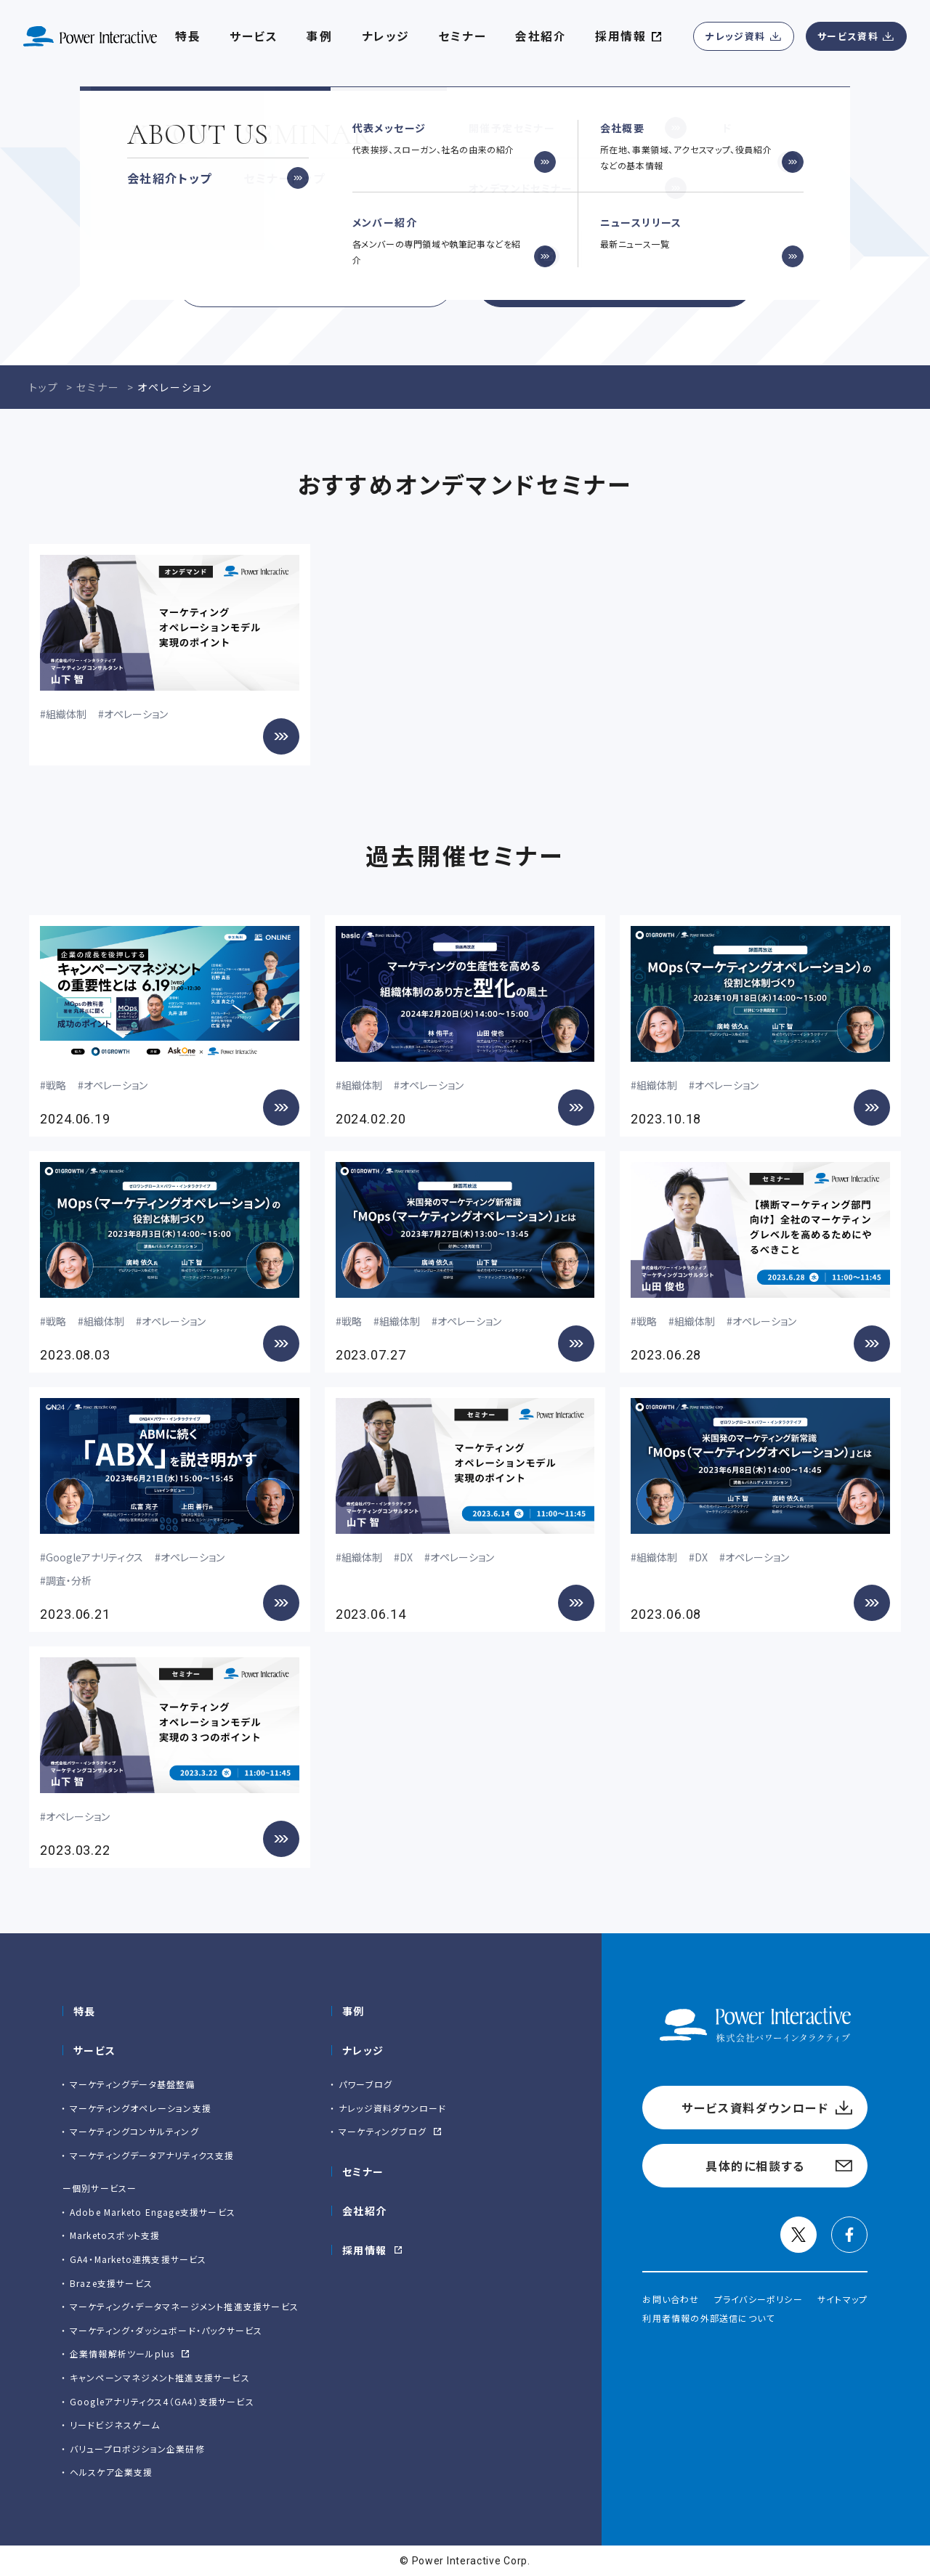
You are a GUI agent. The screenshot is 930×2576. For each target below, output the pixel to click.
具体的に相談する (615, 283)
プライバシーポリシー (758, 2299)
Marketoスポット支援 (115, 2235)
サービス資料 (848, 36)
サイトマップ (842, 2299)
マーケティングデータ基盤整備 (132, 2084)
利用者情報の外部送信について (708, 2318)
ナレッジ (386, 36)
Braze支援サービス (111, 2283)
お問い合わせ (670, 2299)
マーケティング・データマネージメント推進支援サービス (184, 2306)
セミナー (462, 36)
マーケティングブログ (382, 2131)
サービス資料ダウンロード (315, 283)
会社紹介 (540, 36)
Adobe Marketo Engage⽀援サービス (152, 2212)
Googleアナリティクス (94, 1557)
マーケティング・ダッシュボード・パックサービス (166, 2330)
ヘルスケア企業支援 (111, 2472)
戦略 (56, 1085)
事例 (353, 2011)
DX (406, 1557)
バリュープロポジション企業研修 (137, 2448)
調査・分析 (69, 1580)
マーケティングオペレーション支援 (140, 2108)
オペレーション (136, 714)
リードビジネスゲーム (115, 2424)
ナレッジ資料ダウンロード (392, 2108)
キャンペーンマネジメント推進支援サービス (160, 2377)
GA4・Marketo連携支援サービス (138, 2259)
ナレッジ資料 (735, 36)
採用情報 (364, 2250)
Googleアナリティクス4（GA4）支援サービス (162, 2401)
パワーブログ (365, 2084)
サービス (254, 36)
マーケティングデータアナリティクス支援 (152, 2155)
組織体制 (66, 714)
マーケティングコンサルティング (134, 2131)
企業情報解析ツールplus (122, 2353)
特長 (84, 2011)
